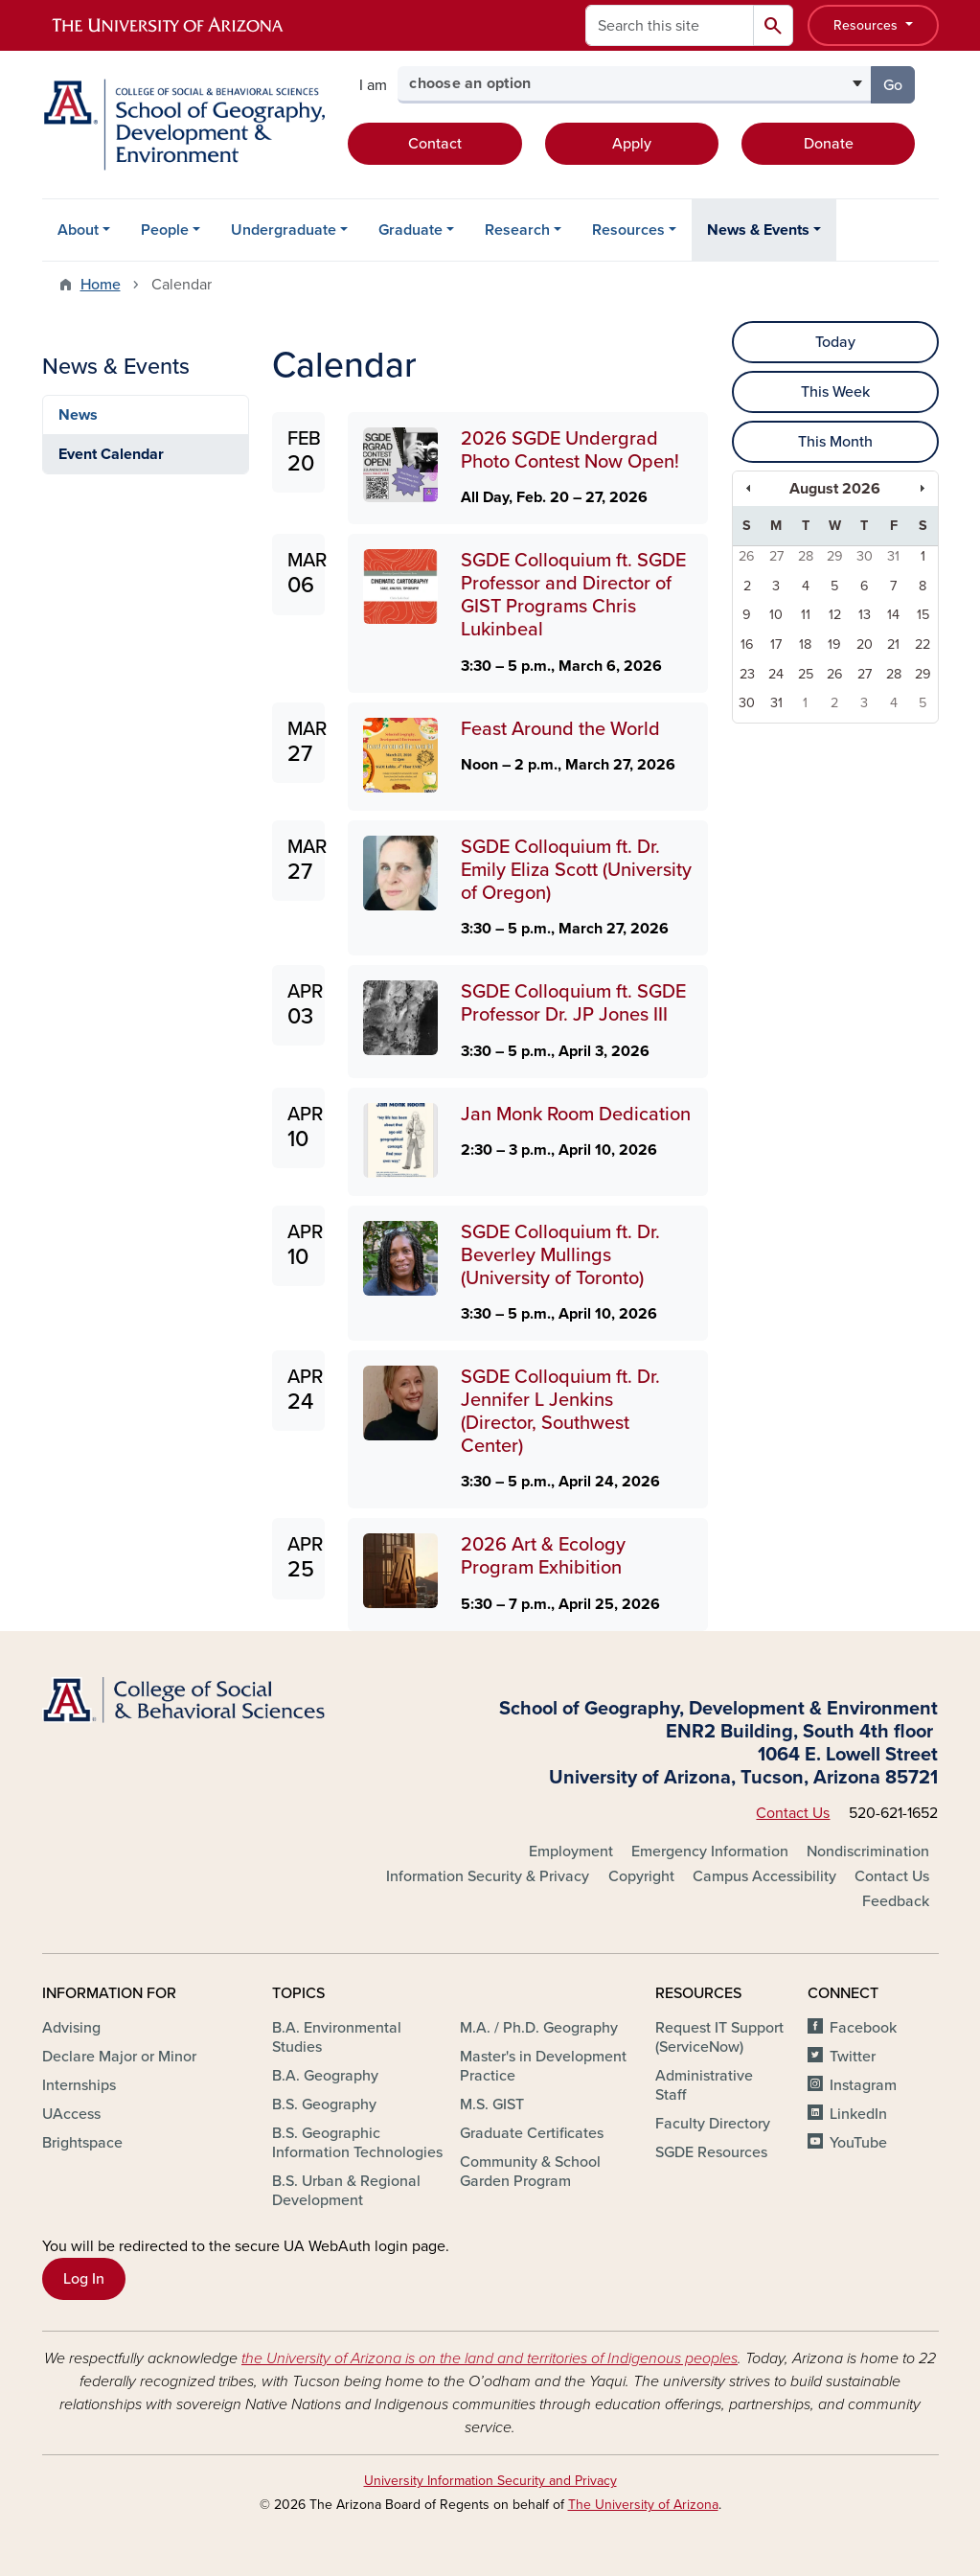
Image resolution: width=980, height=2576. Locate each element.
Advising (71, 2027)
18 (805, 644)
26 (747, 556)
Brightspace (82, 2142)
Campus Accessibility (764, 1876)
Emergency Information (709, 1851)
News (78, 415)
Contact (435, 143)
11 (805, 615)
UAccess (71, 2114)
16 (747, 644)
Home (100, 284)
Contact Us (793, 1813)
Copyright (641, 1876)
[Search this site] (669, 25)
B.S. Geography (324, 2104)
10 (776, 615)
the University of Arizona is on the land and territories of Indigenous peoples (489, 2358)
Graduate (410, 230)
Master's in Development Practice (543, 2066)
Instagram (863, 2085)
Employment (571, 1851)
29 (835, 556)
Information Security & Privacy (487, 1876)
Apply (631, 143)
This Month (835, 441)
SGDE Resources (711, 2152)
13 (864, 615)
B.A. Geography (325, 2075)
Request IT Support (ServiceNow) (719, 2037)
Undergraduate (283, 230)
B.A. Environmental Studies (336, 2037)
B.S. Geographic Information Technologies (357, 2143)
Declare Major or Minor (119, 2056)
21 (893, 644)
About (78, 230)
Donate (829, 143)
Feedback (895, 1901)
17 (776, 644)
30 (864, 556)
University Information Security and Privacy (490, 2480)
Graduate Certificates (532, 2133)
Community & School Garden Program (530, 2171)
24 (776, 674)
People (165, 230)
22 (922, 644)
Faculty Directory (712, 2123)
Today (835, 342)
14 (893, 615)
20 (864, 644)
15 (923, 615)
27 (776, 556)
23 (747, 674)
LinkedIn (858, 2114)
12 (835, 615)
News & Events (758, 230)
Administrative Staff (704, 2085)
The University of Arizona (643, 2504)
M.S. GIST (492, 2104)
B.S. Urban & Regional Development (346, 2191)
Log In (83, 2278)
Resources (867, 25)
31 (893, 556)
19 (834, 644)
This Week (835, 392)
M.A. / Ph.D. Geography (539, 2027)
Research (517, 230)
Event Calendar (111, 454)
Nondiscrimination (868, 1851)
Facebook (863, 2027)
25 (805, 674)
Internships (79, 2085)
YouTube (858, 2142)
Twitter (853, 2056)
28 (805, 556)
